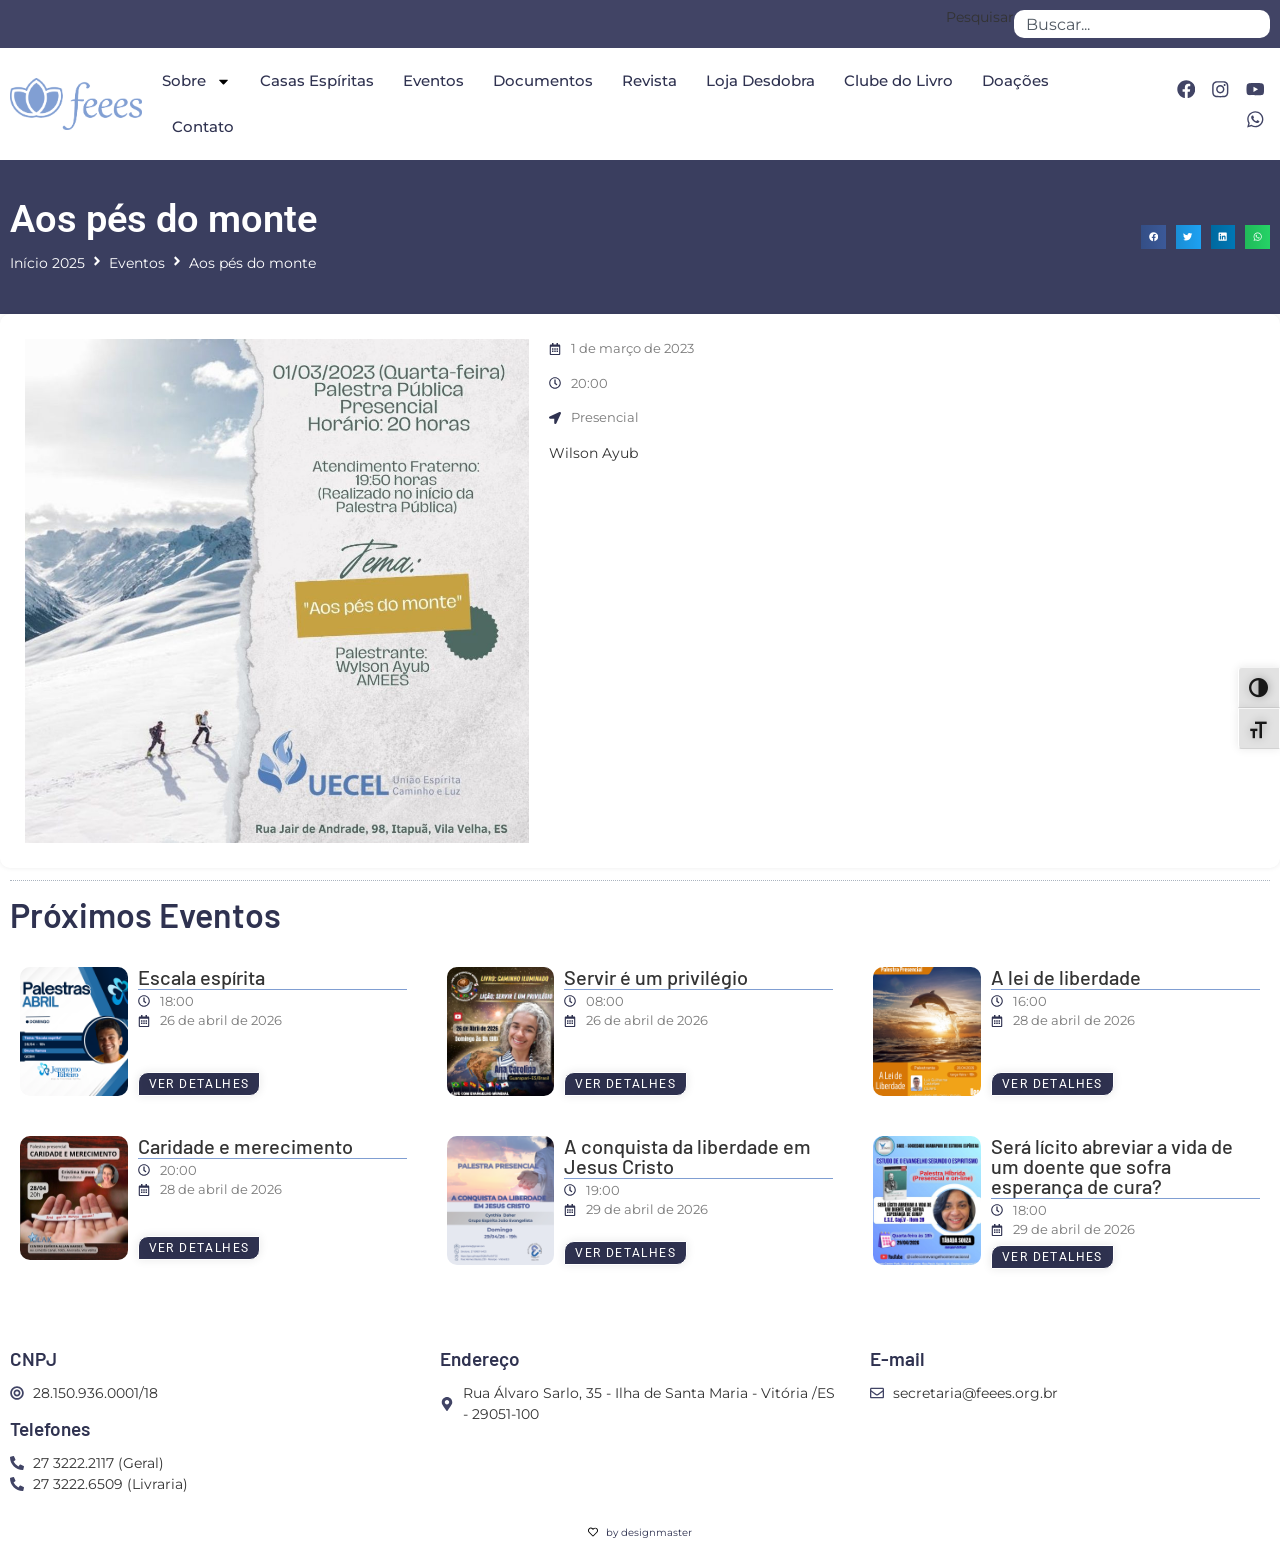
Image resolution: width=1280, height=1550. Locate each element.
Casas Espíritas (317, 80)
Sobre (196, 81)
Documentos (543, 80)
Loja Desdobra (760, 80)
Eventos (433, 80)
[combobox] (1142, 24)
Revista (649, 80)
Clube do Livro (898, 80)
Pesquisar (980, 18)
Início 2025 (47, 263)
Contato (203, 126)
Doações (1015, 80)
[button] (1153, 237)
